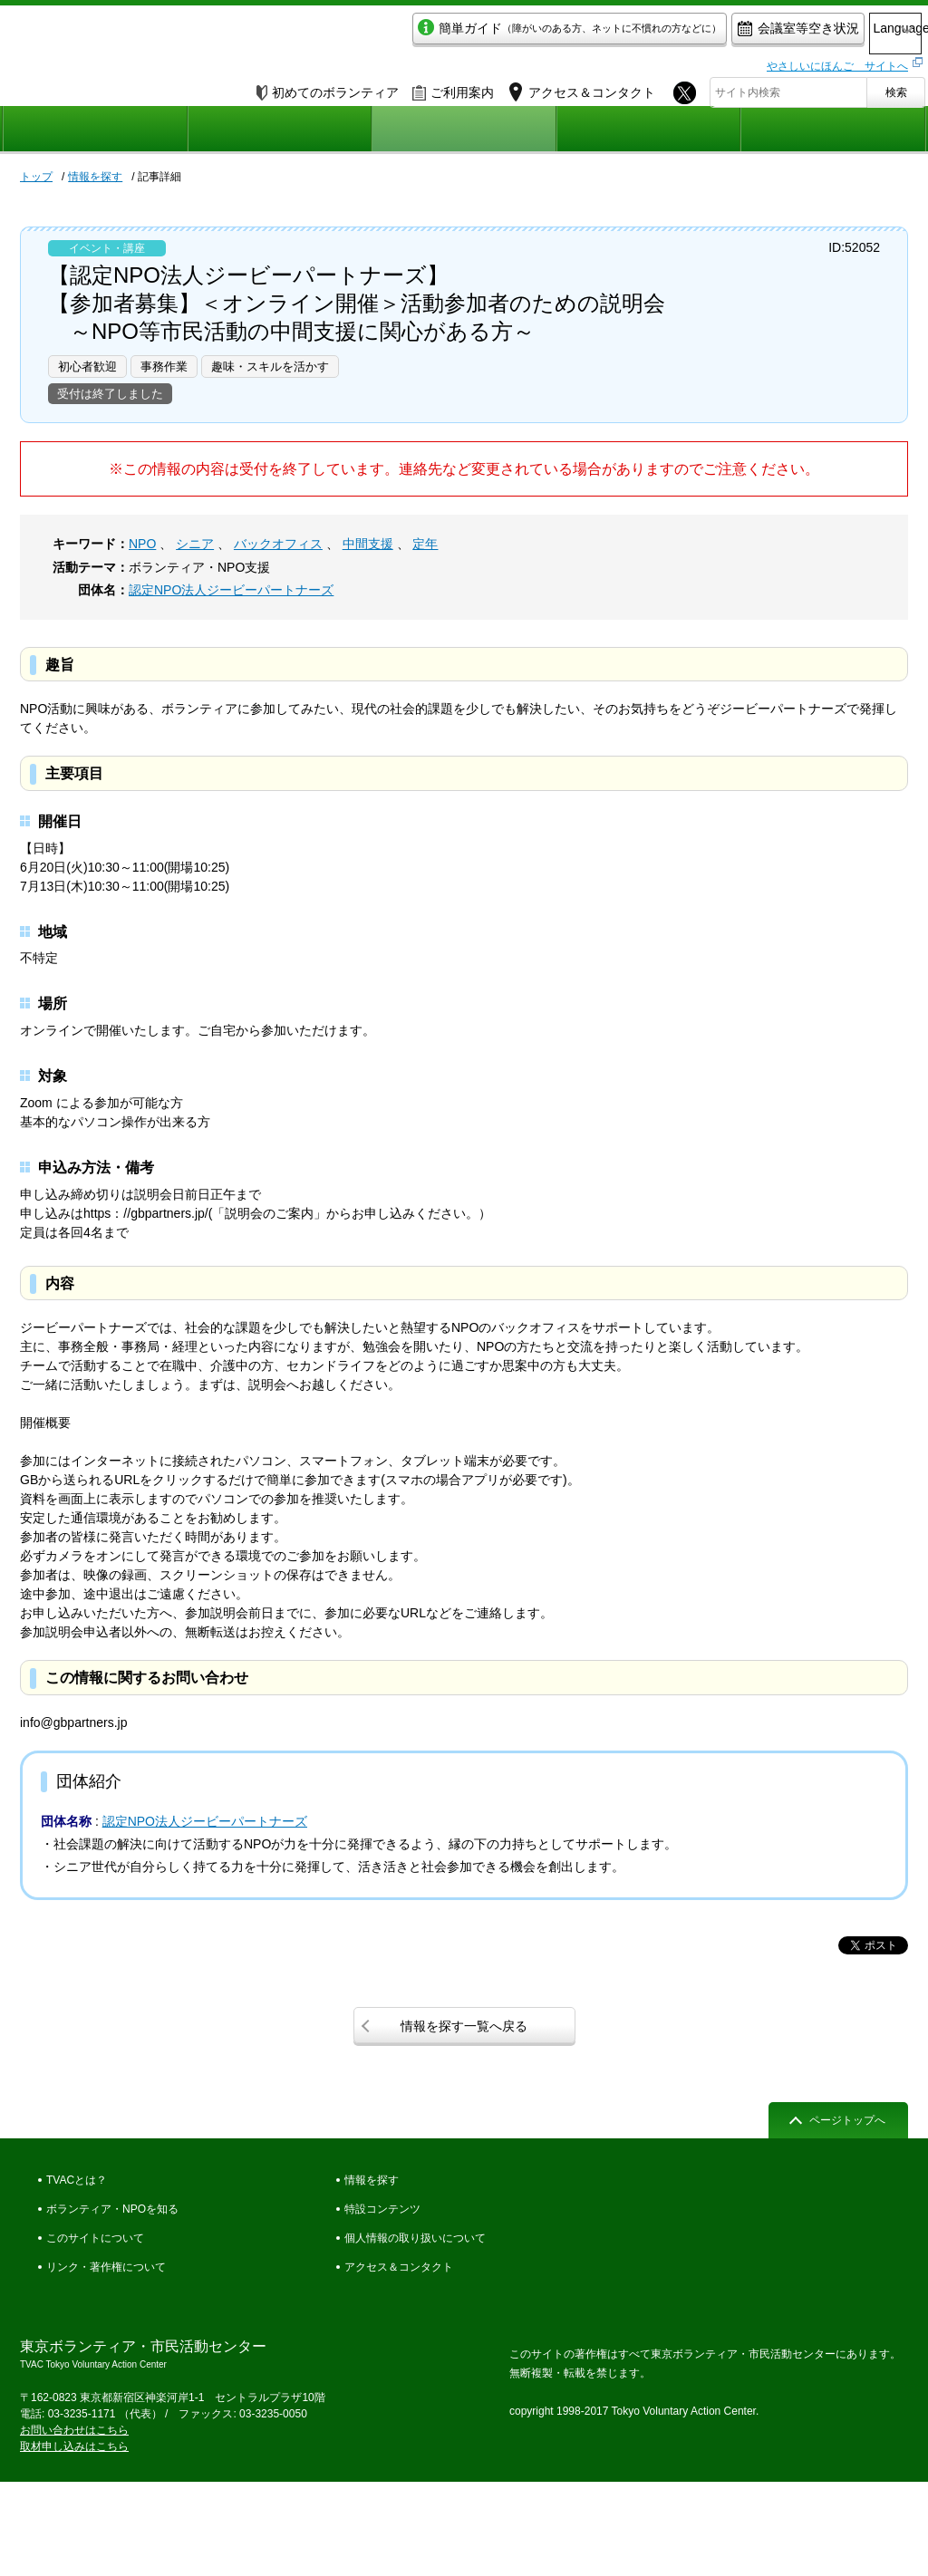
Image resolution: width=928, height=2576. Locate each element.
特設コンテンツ (382, 2209)
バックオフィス (278, 543)
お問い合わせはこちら (74, 2430)
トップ (36, 176)
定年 (425, 543)
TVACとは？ (76, 2180)
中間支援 (368, 543)
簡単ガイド (494, 33)
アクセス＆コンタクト (398, 2267)
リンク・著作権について (106, 2267)
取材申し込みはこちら (74, 2446)
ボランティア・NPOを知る (112, 2209)
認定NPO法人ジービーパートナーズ (231, 590)
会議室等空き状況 (723, 33)
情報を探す (95, 176)
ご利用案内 (453, 88)
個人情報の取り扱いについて (415, 2238)
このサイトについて (95, 2238)
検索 (896, 88)
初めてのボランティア (327, 88)
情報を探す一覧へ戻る (464, 2026)
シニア (195, 543)
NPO (142, 543)
